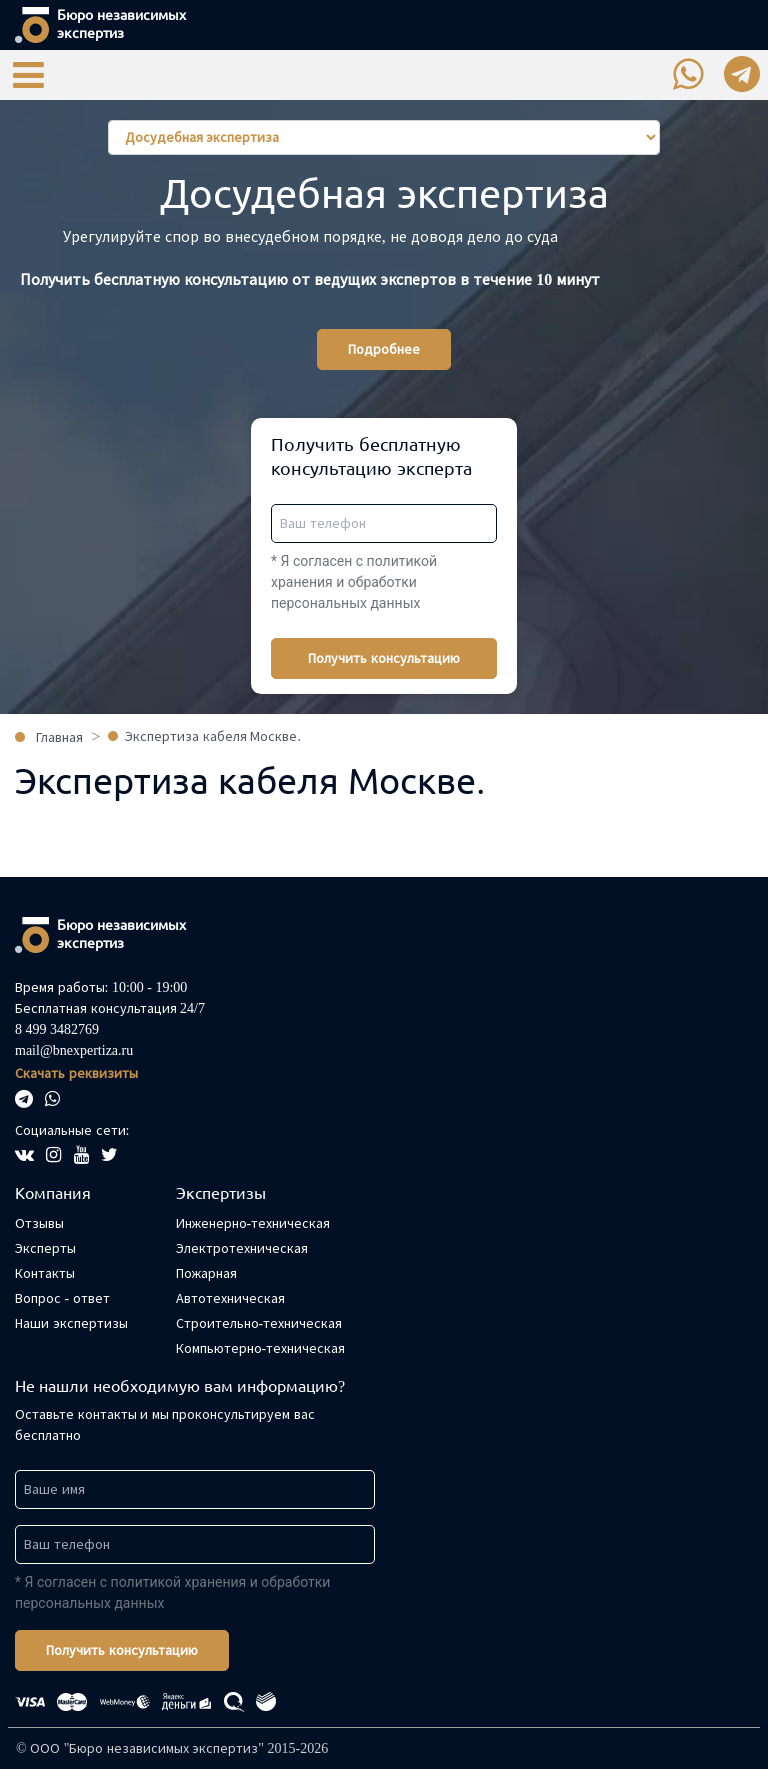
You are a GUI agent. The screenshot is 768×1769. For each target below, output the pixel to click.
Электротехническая (242, 1248)
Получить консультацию (384, 658)
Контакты (45, 1273)
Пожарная (206, 1273)
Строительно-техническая (259, 1323)
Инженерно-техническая (253, 1223)
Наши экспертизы (71, 1323)
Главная (59, 737)
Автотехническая (230, 1298)
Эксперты (45, 1248)
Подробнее (384, 349)
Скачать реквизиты (76, 1073)
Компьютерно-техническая (261, 1348)
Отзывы (39, 1223)
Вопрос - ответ (62, 1298)
